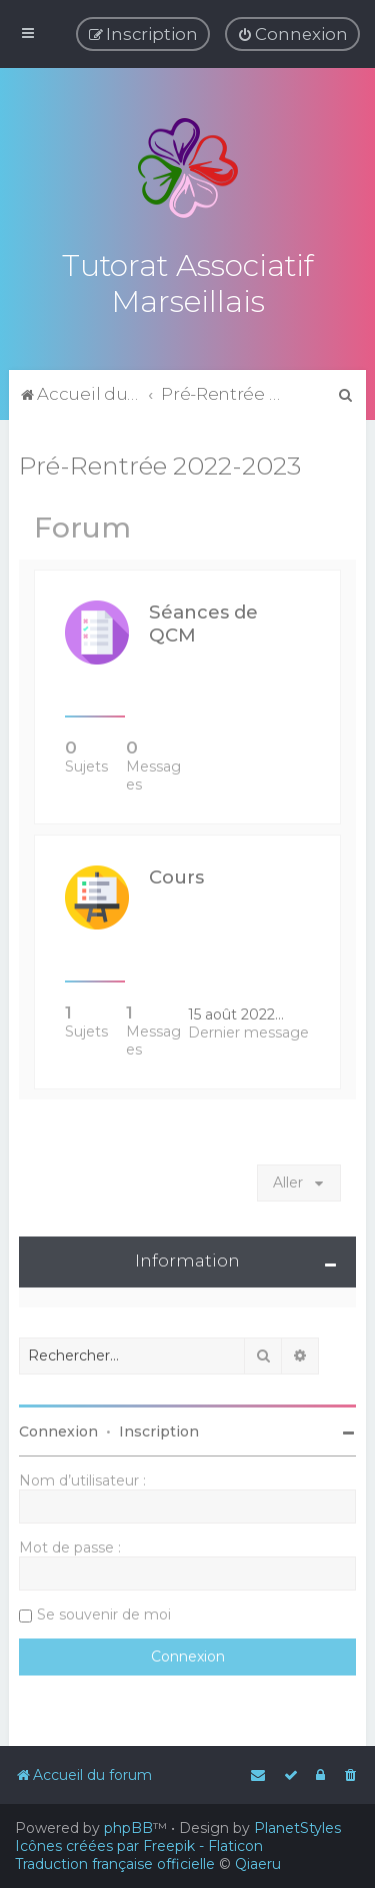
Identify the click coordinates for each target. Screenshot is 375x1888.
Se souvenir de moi (104, 1612)
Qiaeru (258, 1864)
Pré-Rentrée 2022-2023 (160, 463)
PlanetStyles (297, 1828)
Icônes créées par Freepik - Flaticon (139, 1846)
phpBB (128, 1828)
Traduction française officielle (115, 1864)
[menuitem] (292, 34)
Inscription (159, 1429)
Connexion (58, 1429)
